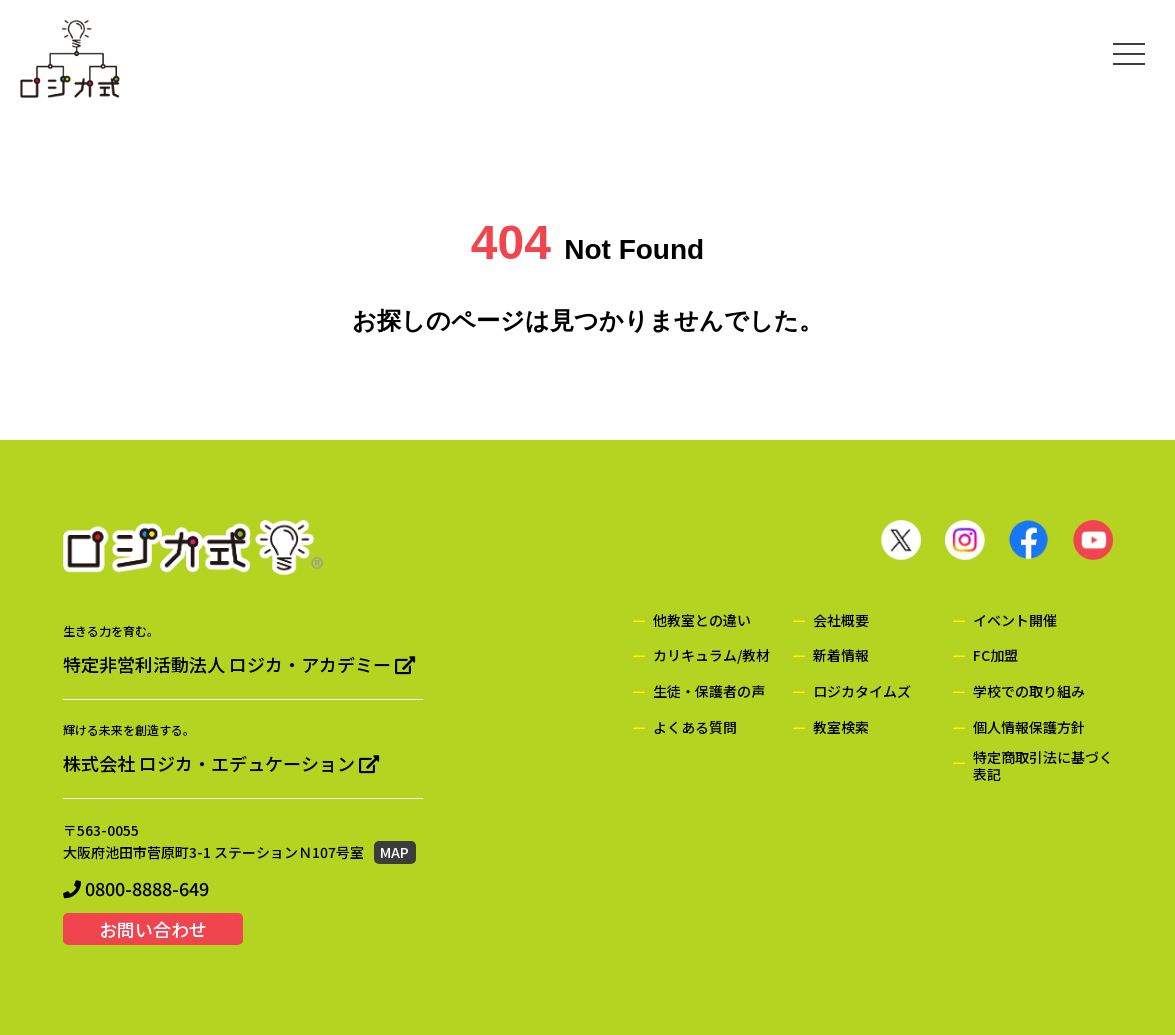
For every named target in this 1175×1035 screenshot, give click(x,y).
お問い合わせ (153, 929)
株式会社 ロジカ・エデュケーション (221, 763)
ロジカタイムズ (862, 691)
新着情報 (841, 655)
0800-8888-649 (136, 888)
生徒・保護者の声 (709, 691)
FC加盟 (995, 655)
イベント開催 (1015, 620)
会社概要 (841, 620)
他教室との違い (702, 620)
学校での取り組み (1029, 691)
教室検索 (841, 727)
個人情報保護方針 (1029, 727)
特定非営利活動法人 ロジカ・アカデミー (239, 664)
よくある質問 (695, 727)
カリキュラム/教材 (711, 655)
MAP (394, 852)
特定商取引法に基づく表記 (1043, 766)
